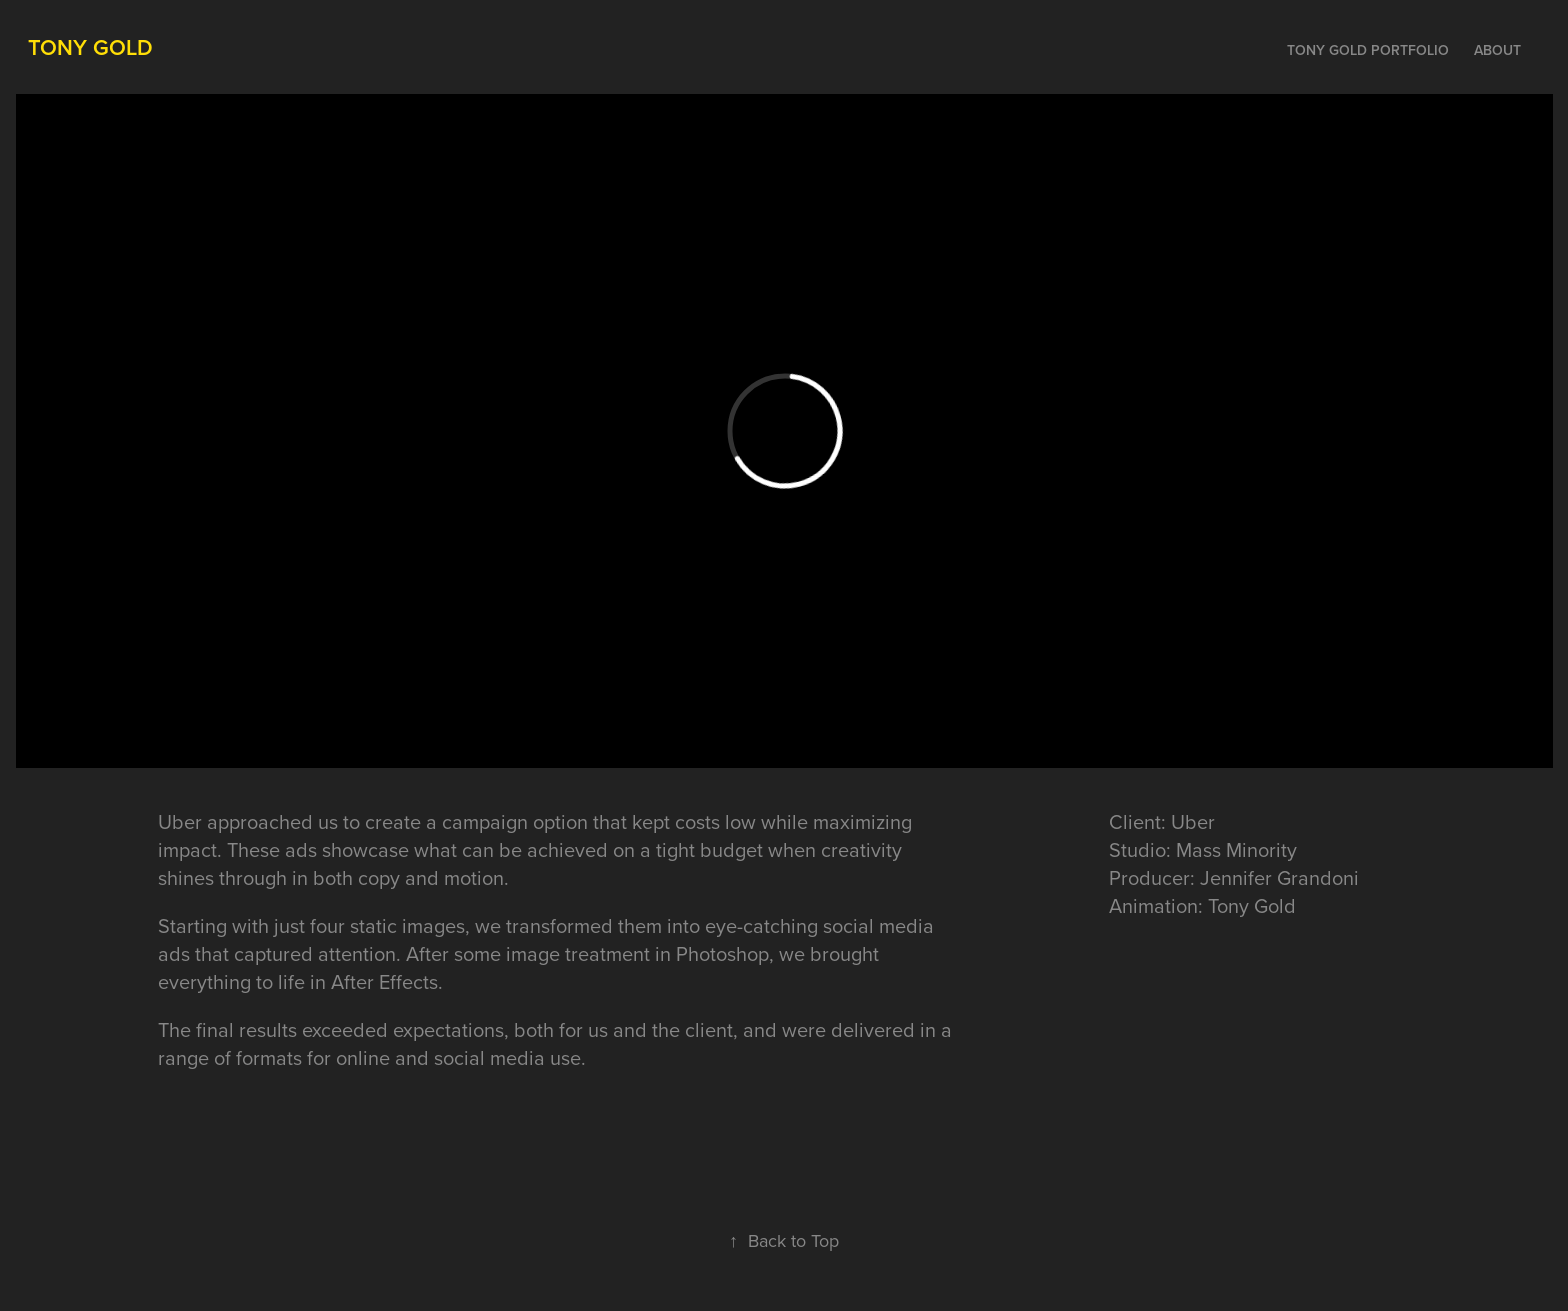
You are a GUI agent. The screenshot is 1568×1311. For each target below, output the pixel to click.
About (1497, 50)
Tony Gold (90, 47)
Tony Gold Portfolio (1368, 50)
